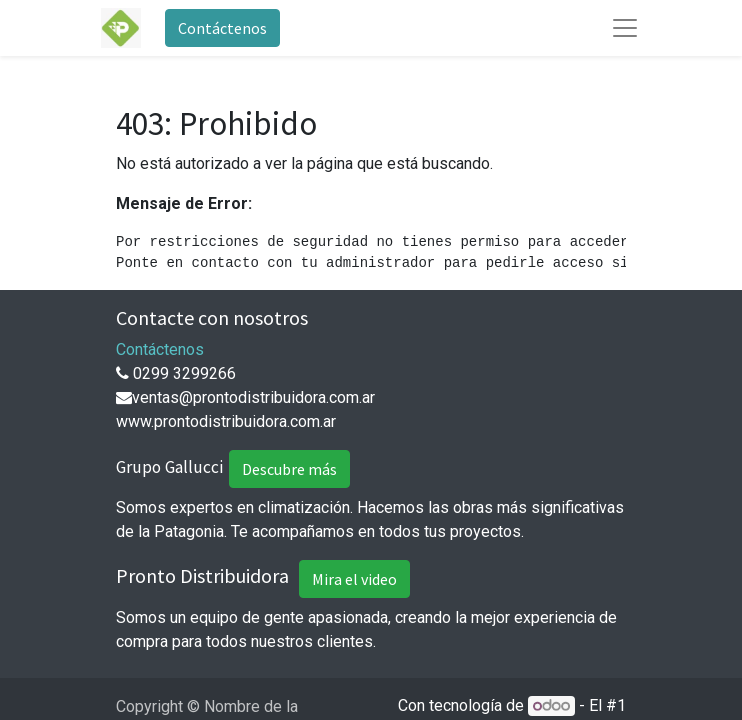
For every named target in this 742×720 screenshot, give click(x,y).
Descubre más (289, 469)
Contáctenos (222, 28)
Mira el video (354, 579)
